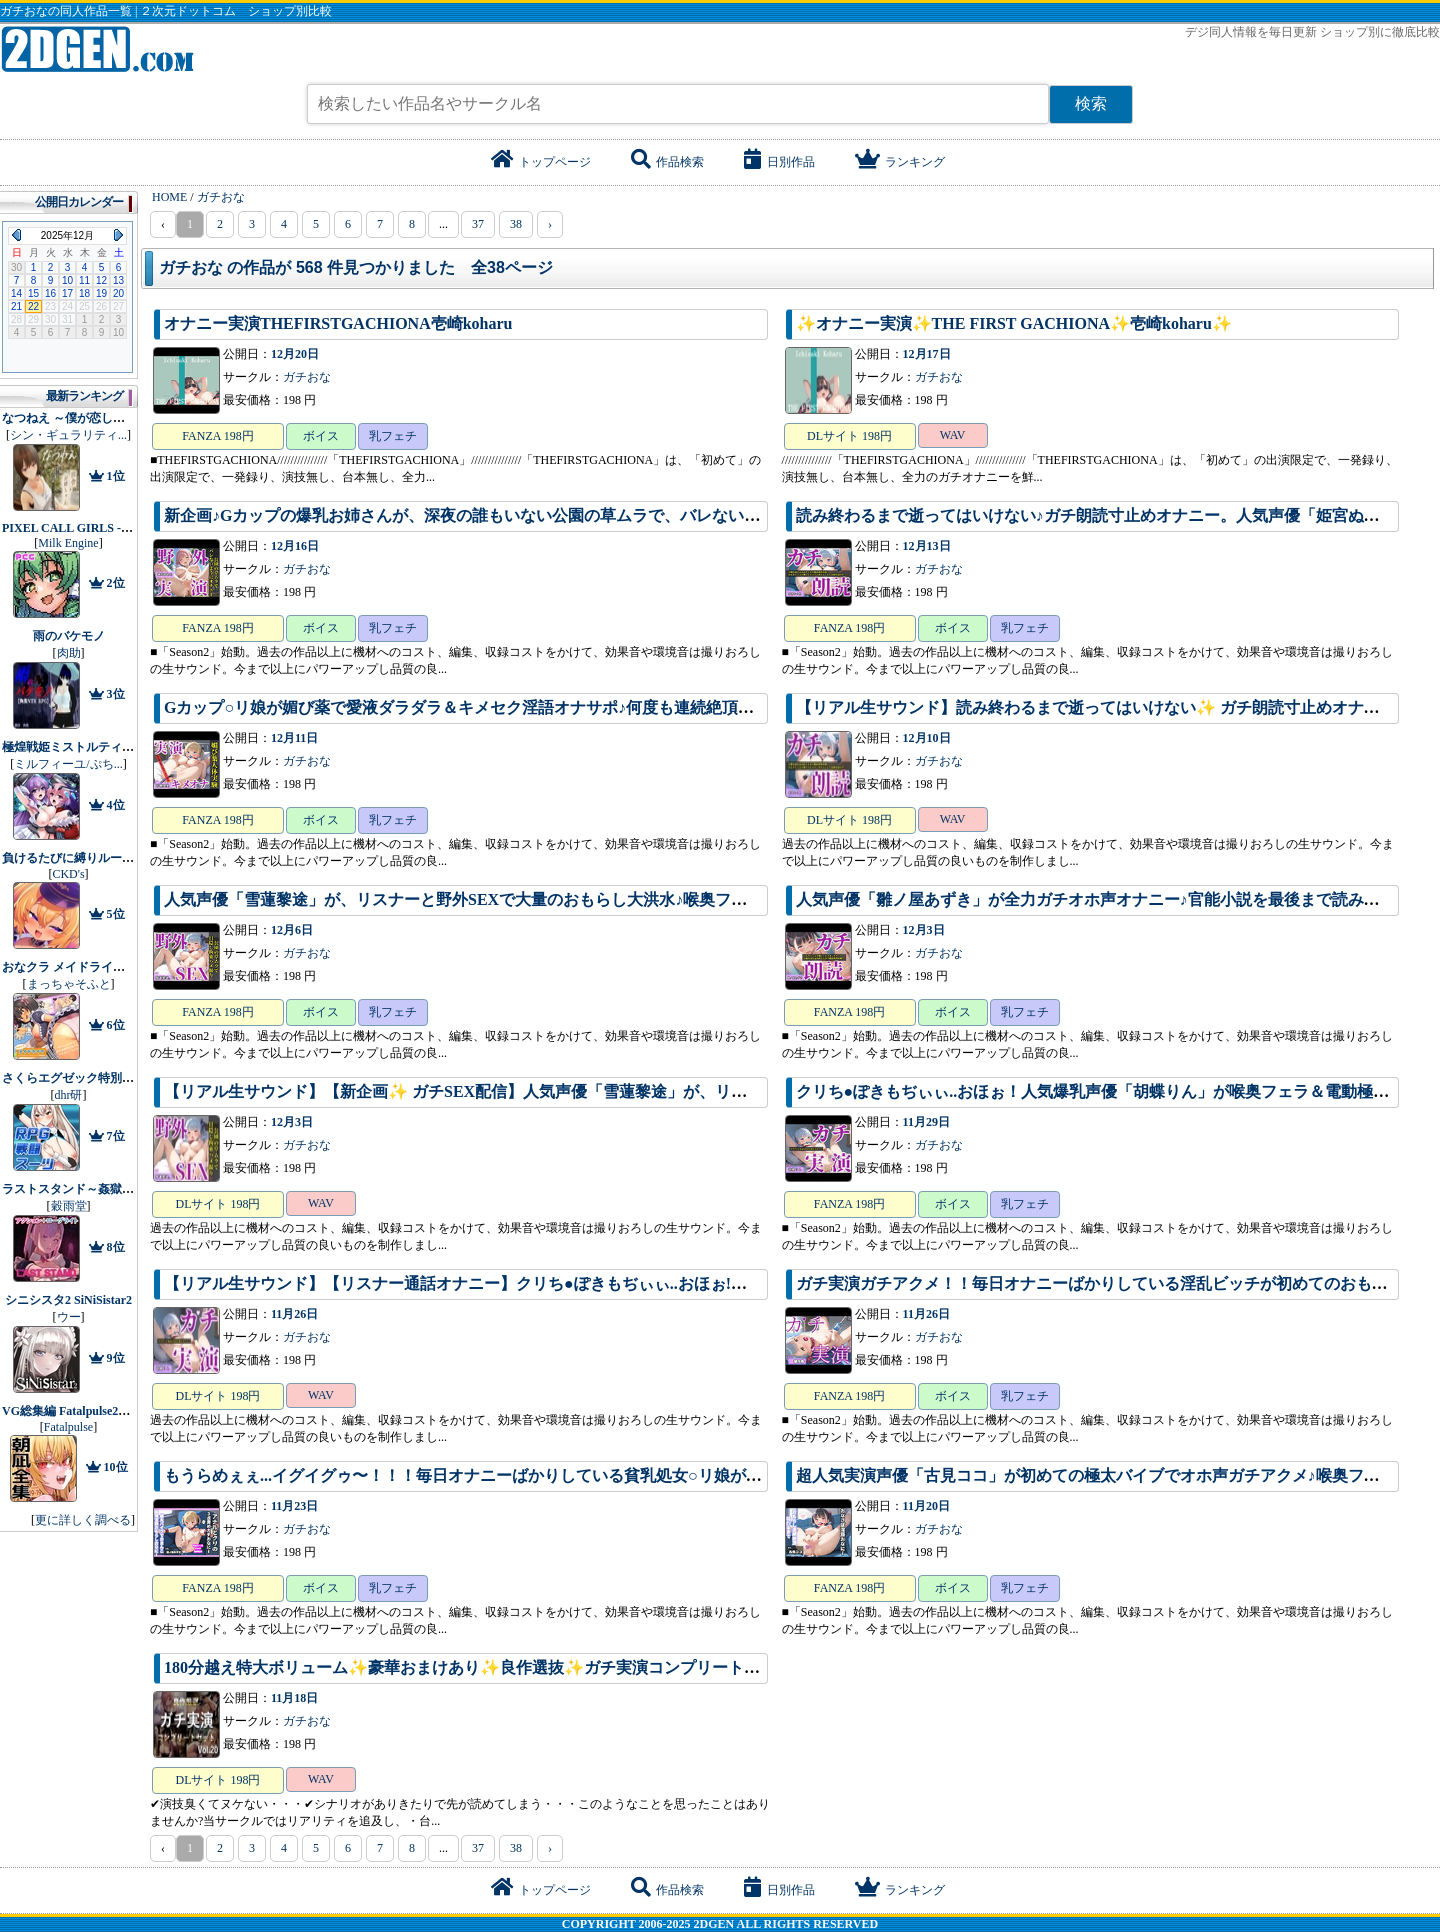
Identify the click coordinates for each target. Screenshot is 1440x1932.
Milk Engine (68, 543)
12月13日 (927, 546)
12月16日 (295, 546)
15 (33, 293)
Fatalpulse (68, 1427)
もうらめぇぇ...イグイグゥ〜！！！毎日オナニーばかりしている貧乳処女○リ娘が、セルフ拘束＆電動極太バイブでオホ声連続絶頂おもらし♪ (667, 1475)
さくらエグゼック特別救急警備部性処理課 (116, 1078)
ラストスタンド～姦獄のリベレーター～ (110, 1189)
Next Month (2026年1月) (118, 235)
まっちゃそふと (69, 984)
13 (118, 280)
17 (67, 293)
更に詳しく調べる (83, 1520)
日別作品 (779, 162)
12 (101, 280)
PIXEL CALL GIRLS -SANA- (80, 528)
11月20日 (926, 1506)
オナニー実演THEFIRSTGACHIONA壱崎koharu (338, 323)
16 (50, 293)
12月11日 (294, 738)
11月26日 (294, 1314)
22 (33, 306)
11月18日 (294, 1698)
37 (478, 224)
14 (16, 293)
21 (16, 306)
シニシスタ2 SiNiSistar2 (68, 1300)
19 (101, 293)
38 (516, 224)
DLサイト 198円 (849, 436)
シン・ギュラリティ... (68, 435)
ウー (69, 1317)
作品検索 (667, 162)
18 (84, 293)
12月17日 (927, 354)
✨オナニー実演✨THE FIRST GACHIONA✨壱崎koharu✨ (1014, 323)
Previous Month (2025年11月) (16, 235)
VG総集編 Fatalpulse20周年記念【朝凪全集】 (123, 1411)
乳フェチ (393, 436)
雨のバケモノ (69, 636)
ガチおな (307, 377)
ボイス (321, 436)
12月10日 (927, 738)
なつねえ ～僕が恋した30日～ (81, 418)
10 (67, 280)
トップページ (541, 162)
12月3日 (924, 930)
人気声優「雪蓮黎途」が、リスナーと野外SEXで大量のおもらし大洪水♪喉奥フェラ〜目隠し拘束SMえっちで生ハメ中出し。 (611, 899)
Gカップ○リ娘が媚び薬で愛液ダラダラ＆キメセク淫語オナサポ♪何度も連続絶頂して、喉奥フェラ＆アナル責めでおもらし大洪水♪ (631, 707)
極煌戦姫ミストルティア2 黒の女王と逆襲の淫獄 (132, 747)
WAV (953, 435)
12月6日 (292, 930)
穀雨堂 (69, 1206)
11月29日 (926, 1122)
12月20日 (295, 354)
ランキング (900, 162)
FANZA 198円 (217, 436)
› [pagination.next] (550, 224)
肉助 (69, 653)
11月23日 (294, 1506)
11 (84, 280)
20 (118, 293)
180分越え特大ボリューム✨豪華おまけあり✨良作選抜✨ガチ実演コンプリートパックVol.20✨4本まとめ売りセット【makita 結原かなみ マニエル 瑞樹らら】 (735, 1667)
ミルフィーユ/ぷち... (68, 764)
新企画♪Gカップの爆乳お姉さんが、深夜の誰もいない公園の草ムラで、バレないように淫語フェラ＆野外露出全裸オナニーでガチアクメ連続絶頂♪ (690, 515)
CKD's (68, 874)
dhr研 (69, 1095)
